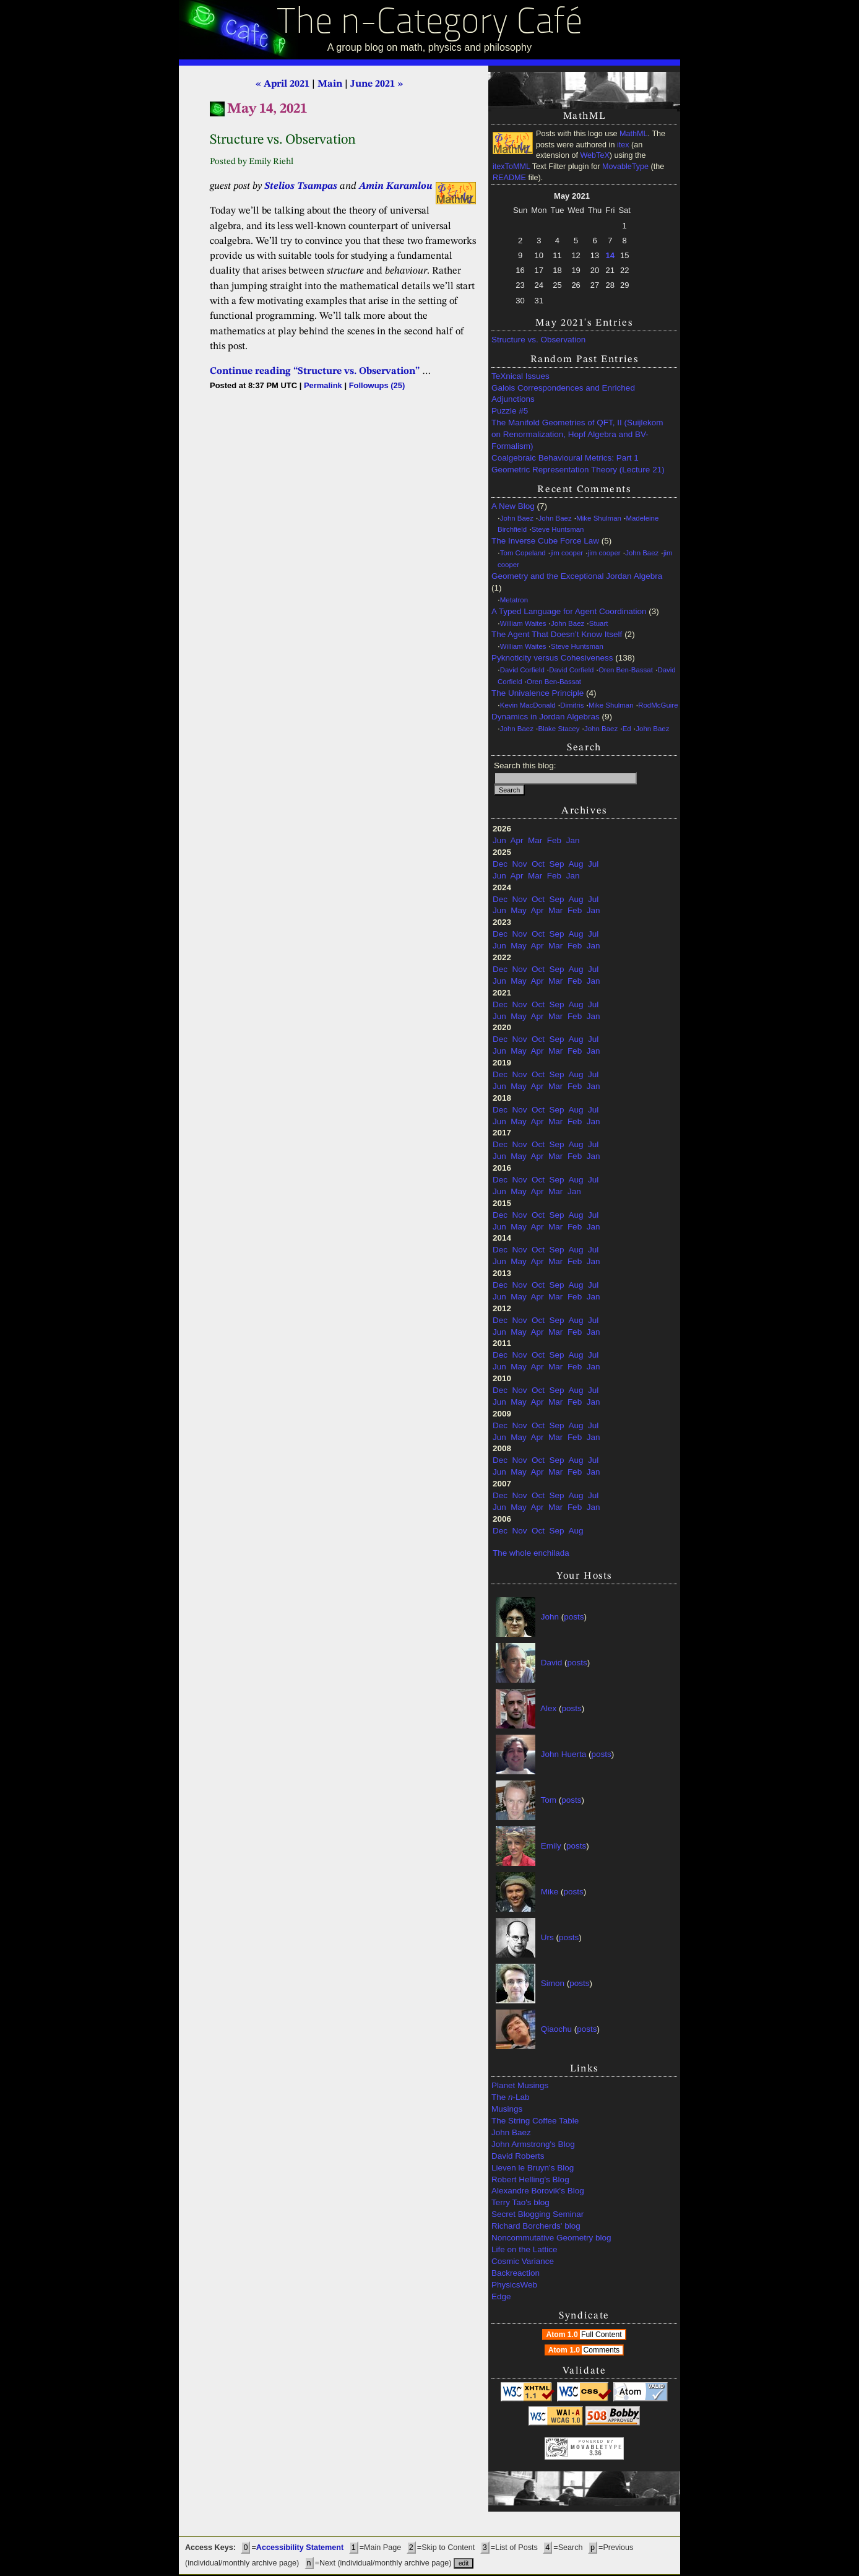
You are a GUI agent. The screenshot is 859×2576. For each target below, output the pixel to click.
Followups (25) (377, 385)
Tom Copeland (523, 553)
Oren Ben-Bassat (625, 670)
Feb (554, 840)
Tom (549, 1800)
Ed (627, 728)
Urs (547, 1937)
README (509, 177)
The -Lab (510, 2097)
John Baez (516, 518)
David (552, 1662)
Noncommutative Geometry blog (551, 2237)
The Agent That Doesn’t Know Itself (556, 634)
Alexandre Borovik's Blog (537, 2190)
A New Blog (513, 506)
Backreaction (515, 2273)
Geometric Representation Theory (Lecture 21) (578, 469)
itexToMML (511, 166)
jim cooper (566, 553)
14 (610, 255)
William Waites (523, 623)
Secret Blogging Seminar (537, 2214)
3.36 (595, 2453)
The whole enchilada (531, 1553)
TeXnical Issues (520, 376)
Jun (499, 840)
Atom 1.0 (585, 2334)
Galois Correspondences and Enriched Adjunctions (563, 393)
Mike (550, 1891)
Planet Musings (519, 2085)
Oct (538, 864)
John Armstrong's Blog (533, 2144)
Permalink (323, 385)
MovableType (625, 166)
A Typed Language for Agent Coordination (568, 611)
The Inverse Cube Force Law (545, 540)
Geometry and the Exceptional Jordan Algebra (576, 576)
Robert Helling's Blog (530, 2179)
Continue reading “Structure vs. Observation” (315, 371)
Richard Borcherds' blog (536, 2226)
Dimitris (572, 705)
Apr (517, 840)
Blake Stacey (559, 728)
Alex (548, 1708)
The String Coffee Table (535, 2120)
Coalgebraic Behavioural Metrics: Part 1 (565, 457)
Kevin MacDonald (528, 705)
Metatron (514, 600)
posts (574, 1616)
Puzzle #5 (509, 410)
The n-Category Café (429, 23)
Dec (500, 864)
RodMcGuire (658, 705)
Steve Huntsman (558, 529)
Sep (557, 864)
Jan (573, 840)
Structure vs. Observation (538, 339)
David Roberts (518, 2156)
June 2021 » (376, 84)
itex (623, 145)
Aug (575, 864)
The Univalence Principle (537, 693)
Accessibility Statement (299, 2547)
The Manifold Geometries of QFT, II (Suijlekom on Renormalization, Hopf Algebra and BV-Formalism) (577, 434)
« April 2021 (282, 84)
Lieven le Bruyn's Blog (532, 2167)
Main (329, 84)
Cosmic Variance (522, 2261)
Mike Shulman (598, 518)
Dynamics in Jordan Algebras (545, 716)
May (519, 910)
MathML (633, 133)
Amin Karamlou (396, 186)
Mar (535, 840)
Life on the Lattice (524, 2249)
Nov (519, 864)
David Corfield (522, 670)
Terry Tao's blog (520, 2202)
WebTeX (594, 155)
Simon (552, 1983)
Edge (501, 2296)
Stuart (598, 623)
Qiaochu (556, 2029)
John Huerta (564, 1754)
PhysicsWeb (514, 2284)
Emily (551, 1845)
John (550, 1616)
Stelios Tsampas (300, 186)
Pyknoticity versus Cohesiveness (552, 657)
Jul (593, 864)
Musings (506, 2109)
